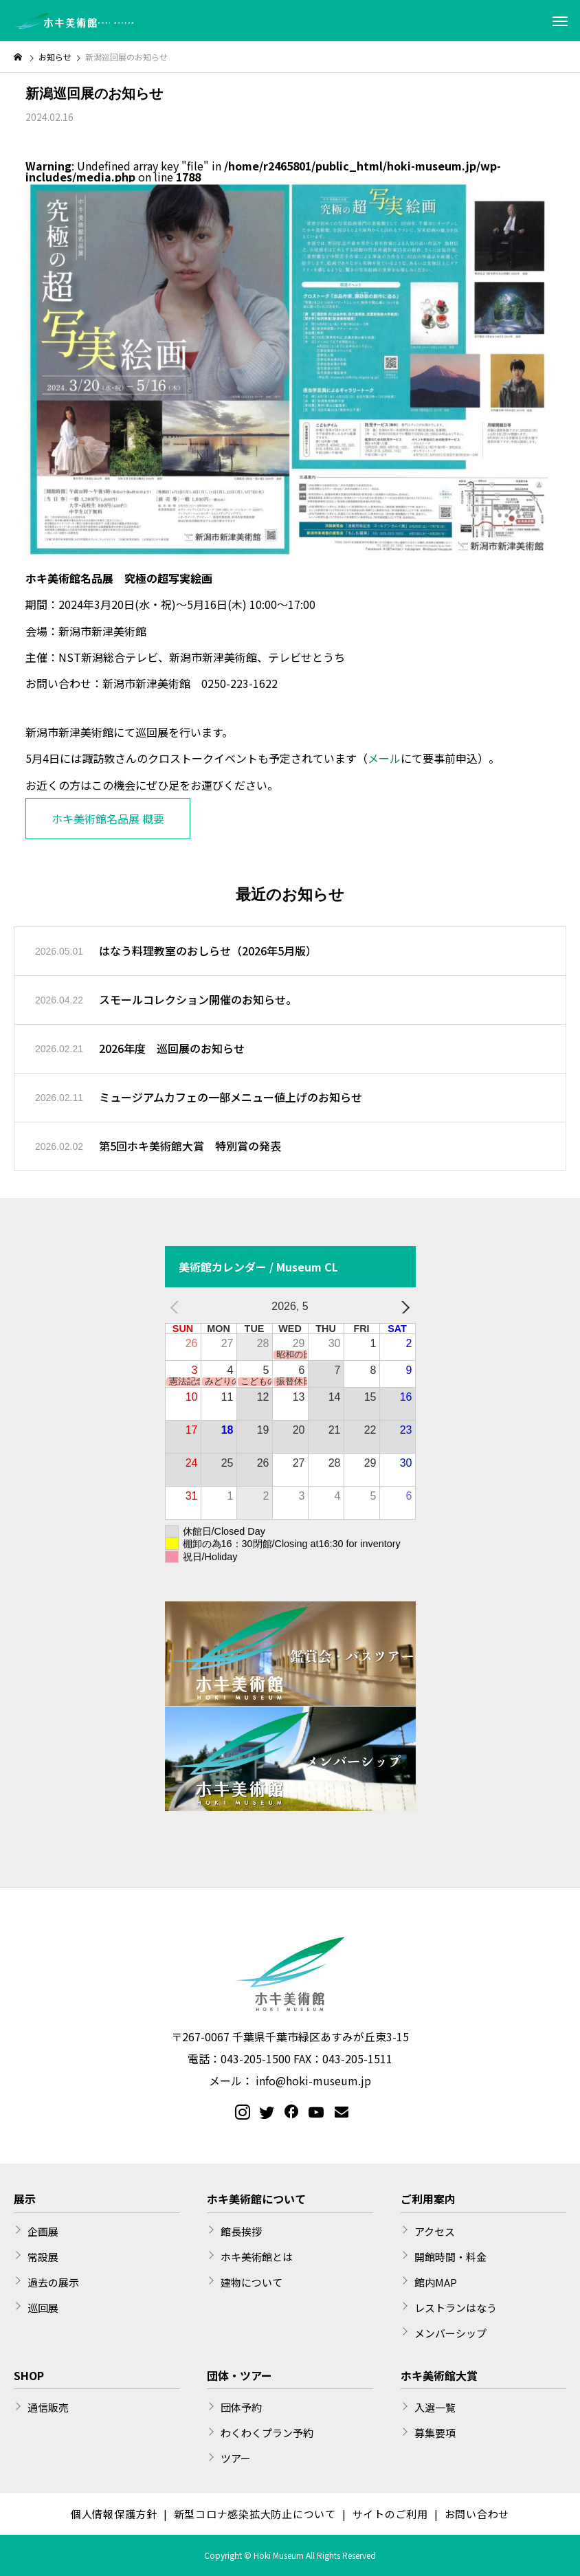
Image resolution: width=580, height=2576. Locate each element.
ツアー (236, 2458)
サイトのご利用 (390, 2514)
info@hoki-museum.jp (313, 2080)
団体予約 (241, 2407)
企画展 (42, 2231)
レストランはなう (455, 2307)
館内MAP (435, 2282)
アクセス (434, 2231)
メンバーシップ (450, 2333)
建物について (251, 2282)
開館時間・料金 (450, 2257)
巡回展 (42, 2307)
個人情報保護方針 (114, 2514)
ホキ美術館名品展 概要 (108, 818)
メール (384, 758)
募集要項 (435, 2432)
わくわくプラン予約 (267, 2432)
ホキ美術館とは (257, 2257)
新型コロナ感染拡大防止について (255, 2514)
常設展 (42, 2257)
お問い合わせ (477, 2514)
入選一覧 (435, 2407)
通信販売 (48, 2407)
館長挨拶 (241, 2231)
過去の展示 (53, 2282)
